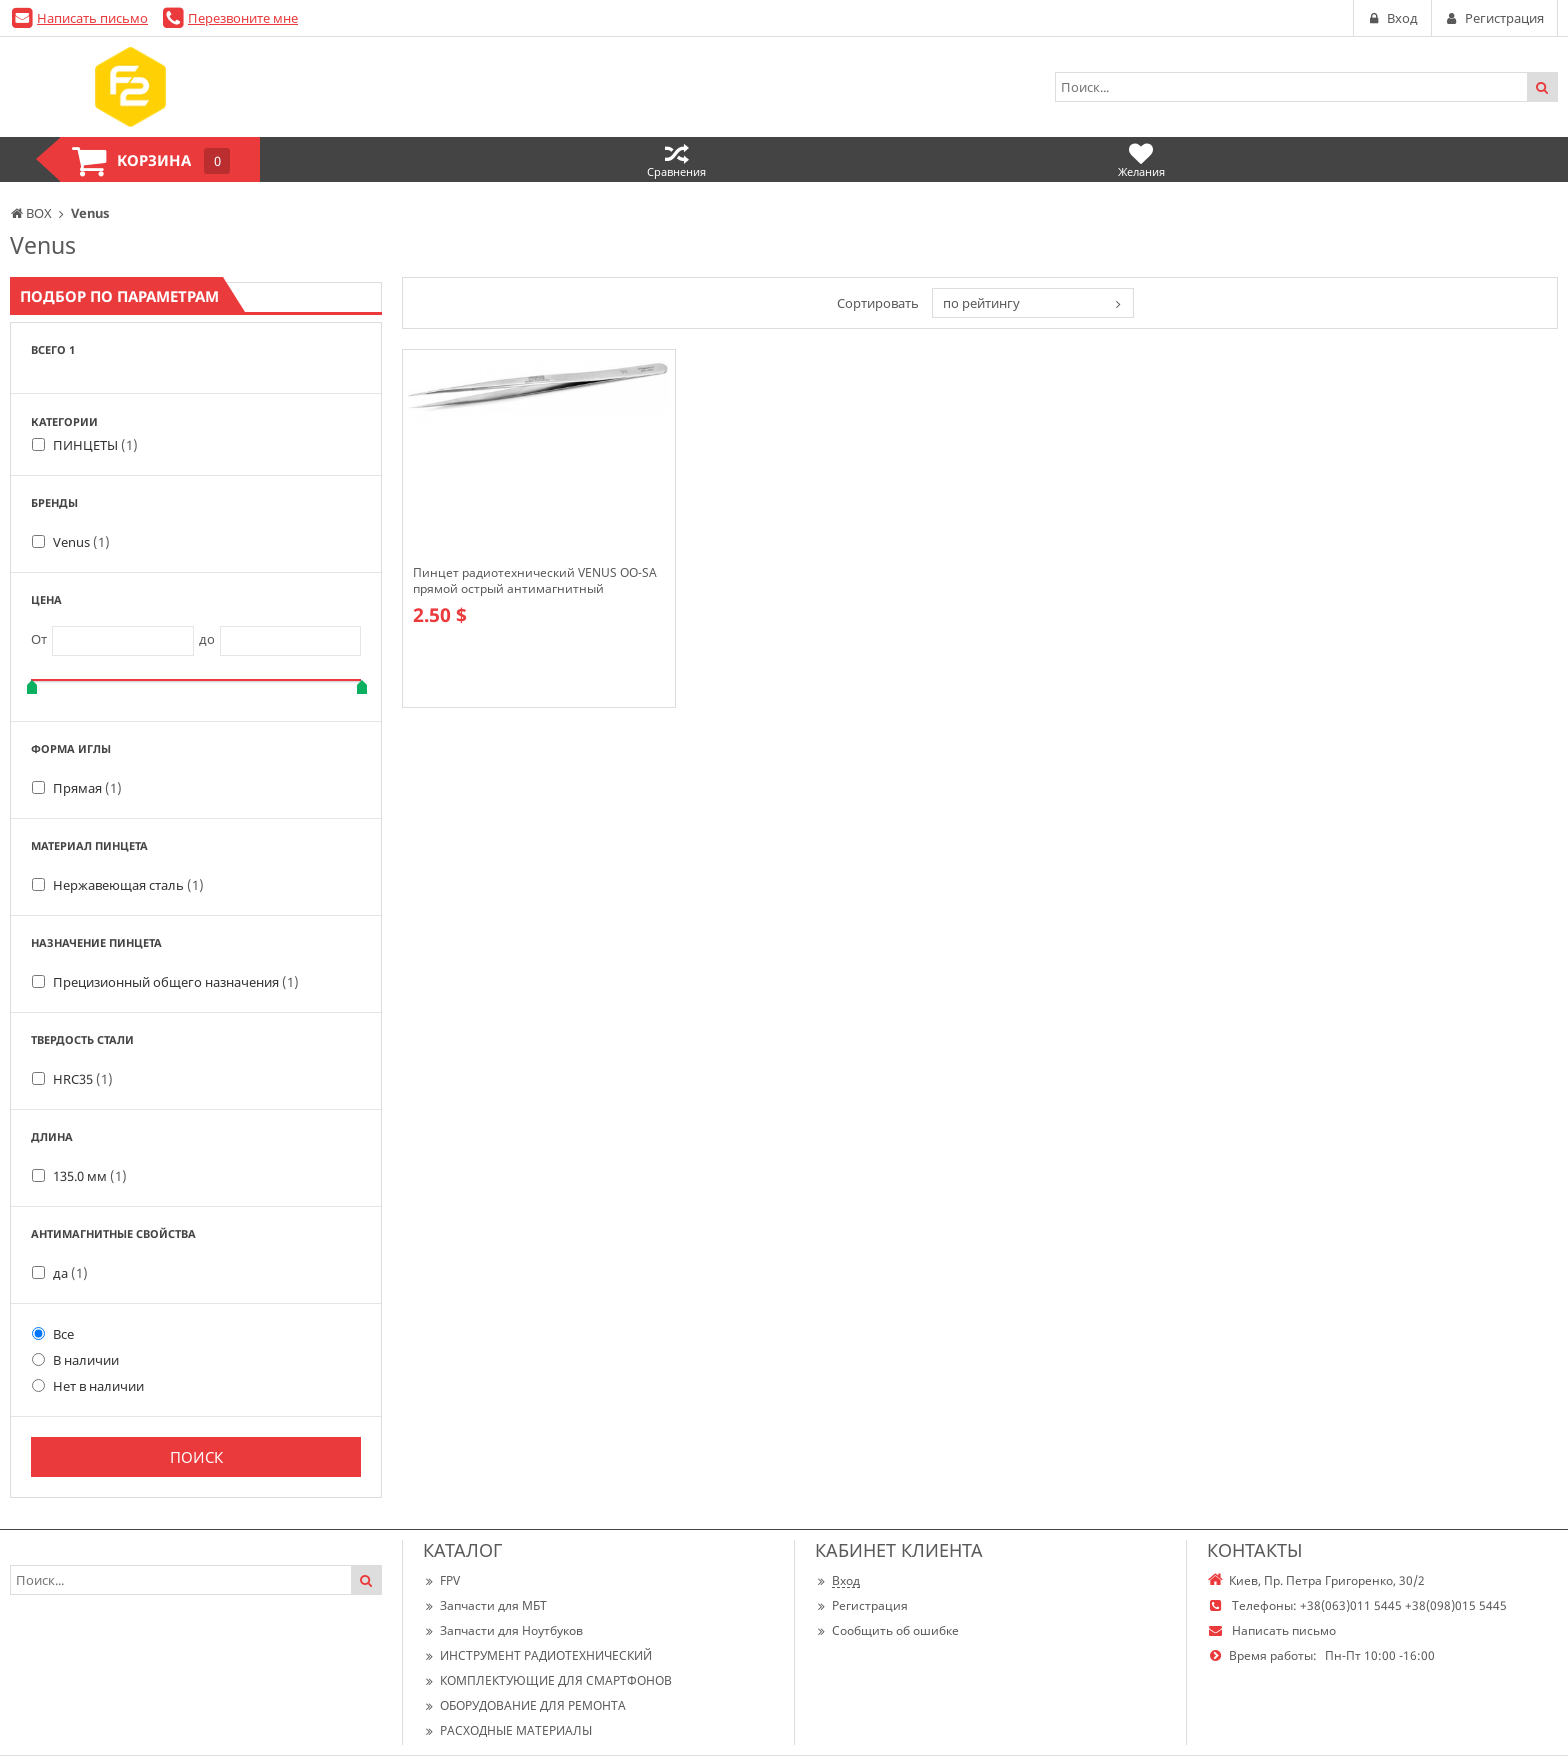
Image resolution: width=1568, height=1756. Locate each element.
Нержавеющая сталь (128, 885)
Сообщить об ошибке (887, 1630)
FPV (441, 1580)
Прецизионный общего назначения (176, 982)
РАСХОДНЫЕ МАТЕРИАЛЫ (507, 1730)
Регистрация (861, 1605)
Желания (1141, 159)
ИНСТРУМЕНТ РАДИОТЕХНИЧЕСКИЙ (537, 1655)
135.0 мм (90, 1176)
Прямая (87, 788)
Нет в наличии (88, 1386)
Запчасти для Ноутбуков (503, 1630)
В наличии (75, 1360)
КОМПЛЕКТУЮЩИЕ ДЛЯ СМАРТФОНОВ (547, 1680)
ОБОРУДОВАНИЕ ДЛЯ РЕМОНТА (524, 1705)
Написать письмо (92, 18)
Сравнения (676, 159)
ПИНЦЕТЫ (95, 445)
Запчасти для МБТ (485, 1605)
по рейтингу (981, 303)
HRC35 (83, 1079)
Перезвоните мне (243, 18)
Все (53, 1334)
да (70, 1273)
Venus (81, 542)
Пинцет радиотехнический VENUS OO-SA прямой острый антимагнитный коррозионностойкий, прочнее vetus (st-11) (535, 581)
